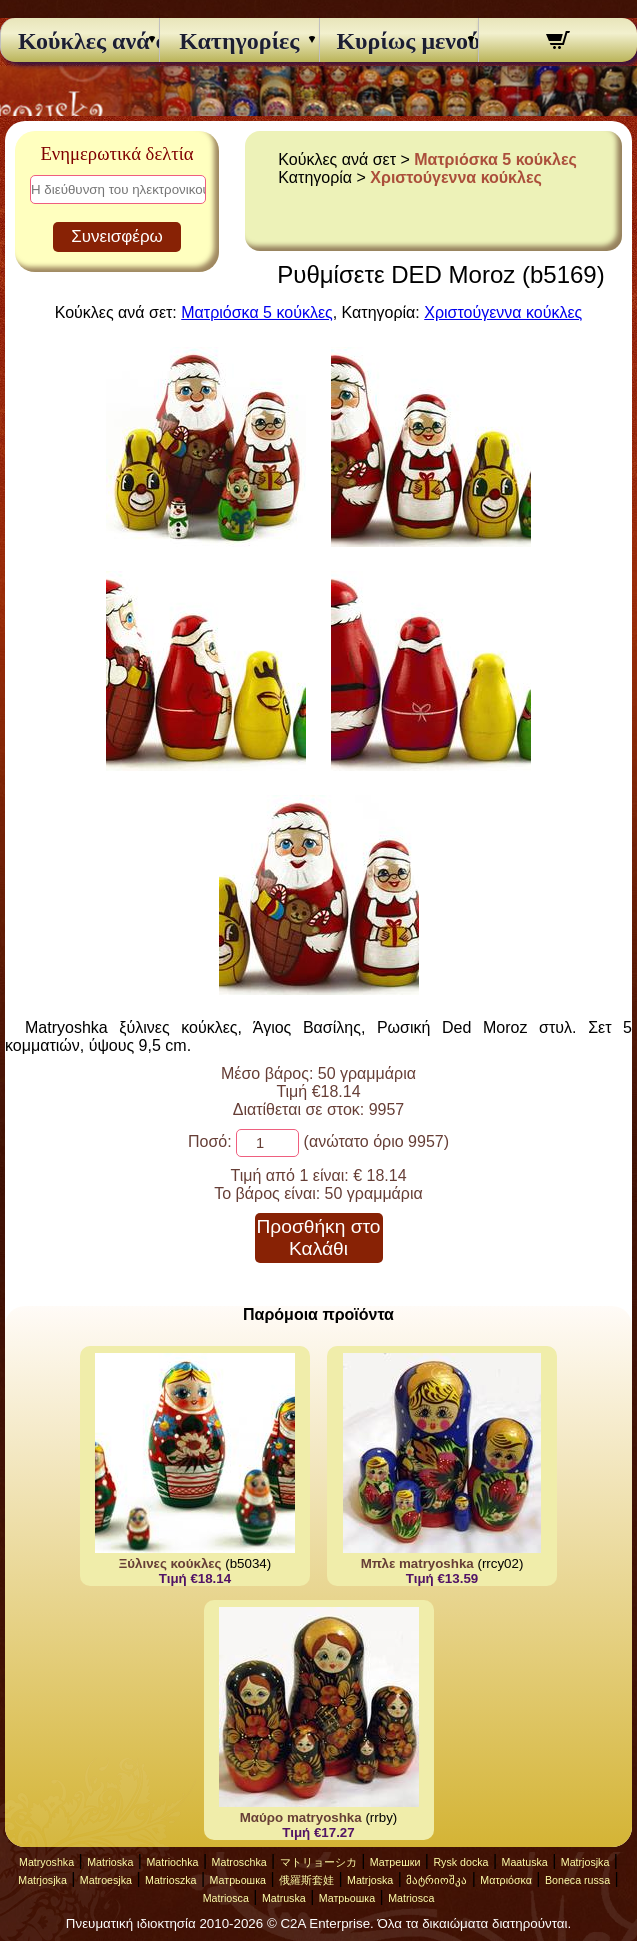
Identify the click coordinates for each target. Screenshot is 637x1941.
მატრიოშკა (436, 1880)
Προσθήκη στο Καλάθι (318, 1237)
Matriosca (226, 1898)
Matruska (284, 1898)
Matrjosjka (585, 1862)
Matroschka (239, 1862)
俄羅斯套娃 (306, 1880)
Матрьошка (238, 1880)
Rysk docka (460, 1862)
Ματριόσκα (506, 1880)
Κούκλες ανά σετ (80, 41)
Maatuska (525, 1862)
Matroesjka (106, 1880)
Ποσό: (210, 1141)
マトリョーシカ (318, 1862)
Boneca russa (577, 1880)
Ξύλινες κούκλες (170, 1563)
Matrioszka (171, 1880)
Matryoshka (46, 1862)
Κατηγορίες (239, 41)
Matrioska (110, 1862)
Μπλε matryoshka (417, 1563)
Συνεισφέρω (117, 236)
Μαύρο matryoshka (301, 1817)
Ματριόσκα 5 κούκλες (495, 159)
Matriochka (172, 1862)
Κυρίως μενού (398, 41)
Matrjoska (370, 1880)
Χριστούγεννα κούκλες (456, 177)
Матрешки (395, 1862)
